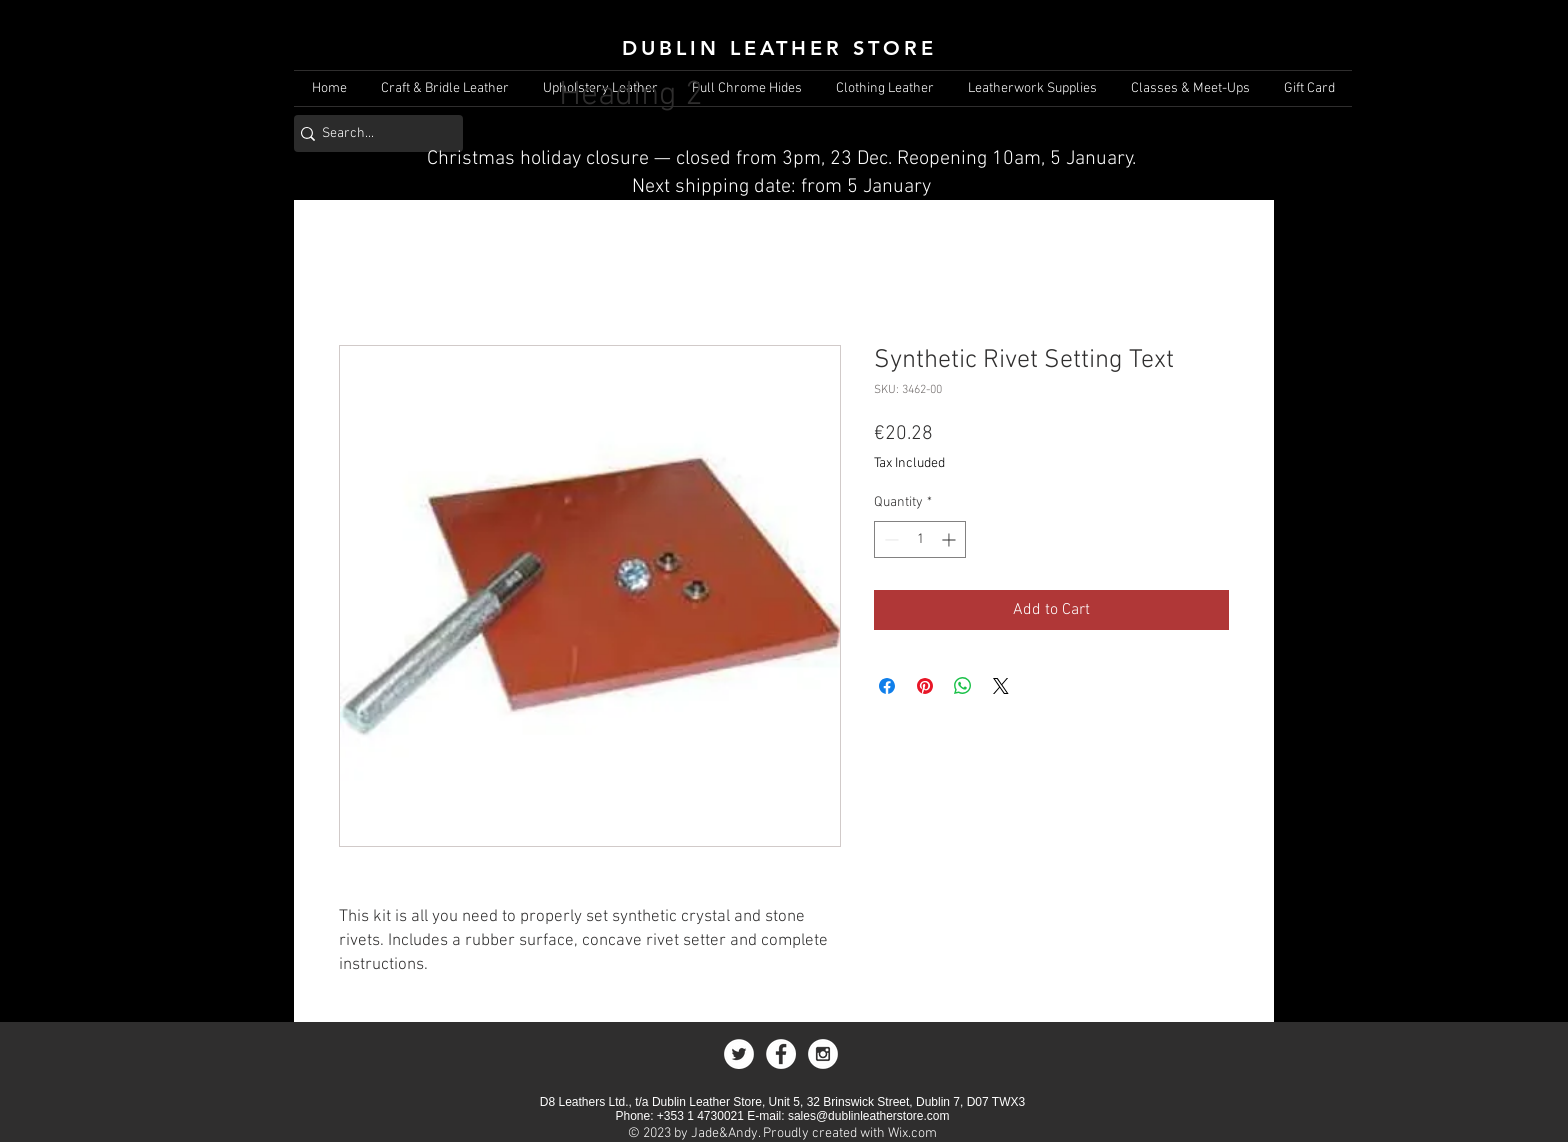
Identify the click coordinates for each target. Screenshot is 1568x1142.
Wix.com (912, 1133)
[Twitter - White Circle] (739, 1054)
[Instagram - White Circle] (823, 1054)
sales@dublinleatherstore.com (869, 1116)
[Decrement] (889, 539)
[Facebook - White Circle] (781, 1054)
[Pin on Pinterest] (925, 686)
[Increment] (950, 539)
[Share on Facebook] (887, 686)
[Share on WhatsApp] (963, 686)
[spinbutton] (920, 539)
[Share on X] (1001, 686)
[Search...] (371, 133)
